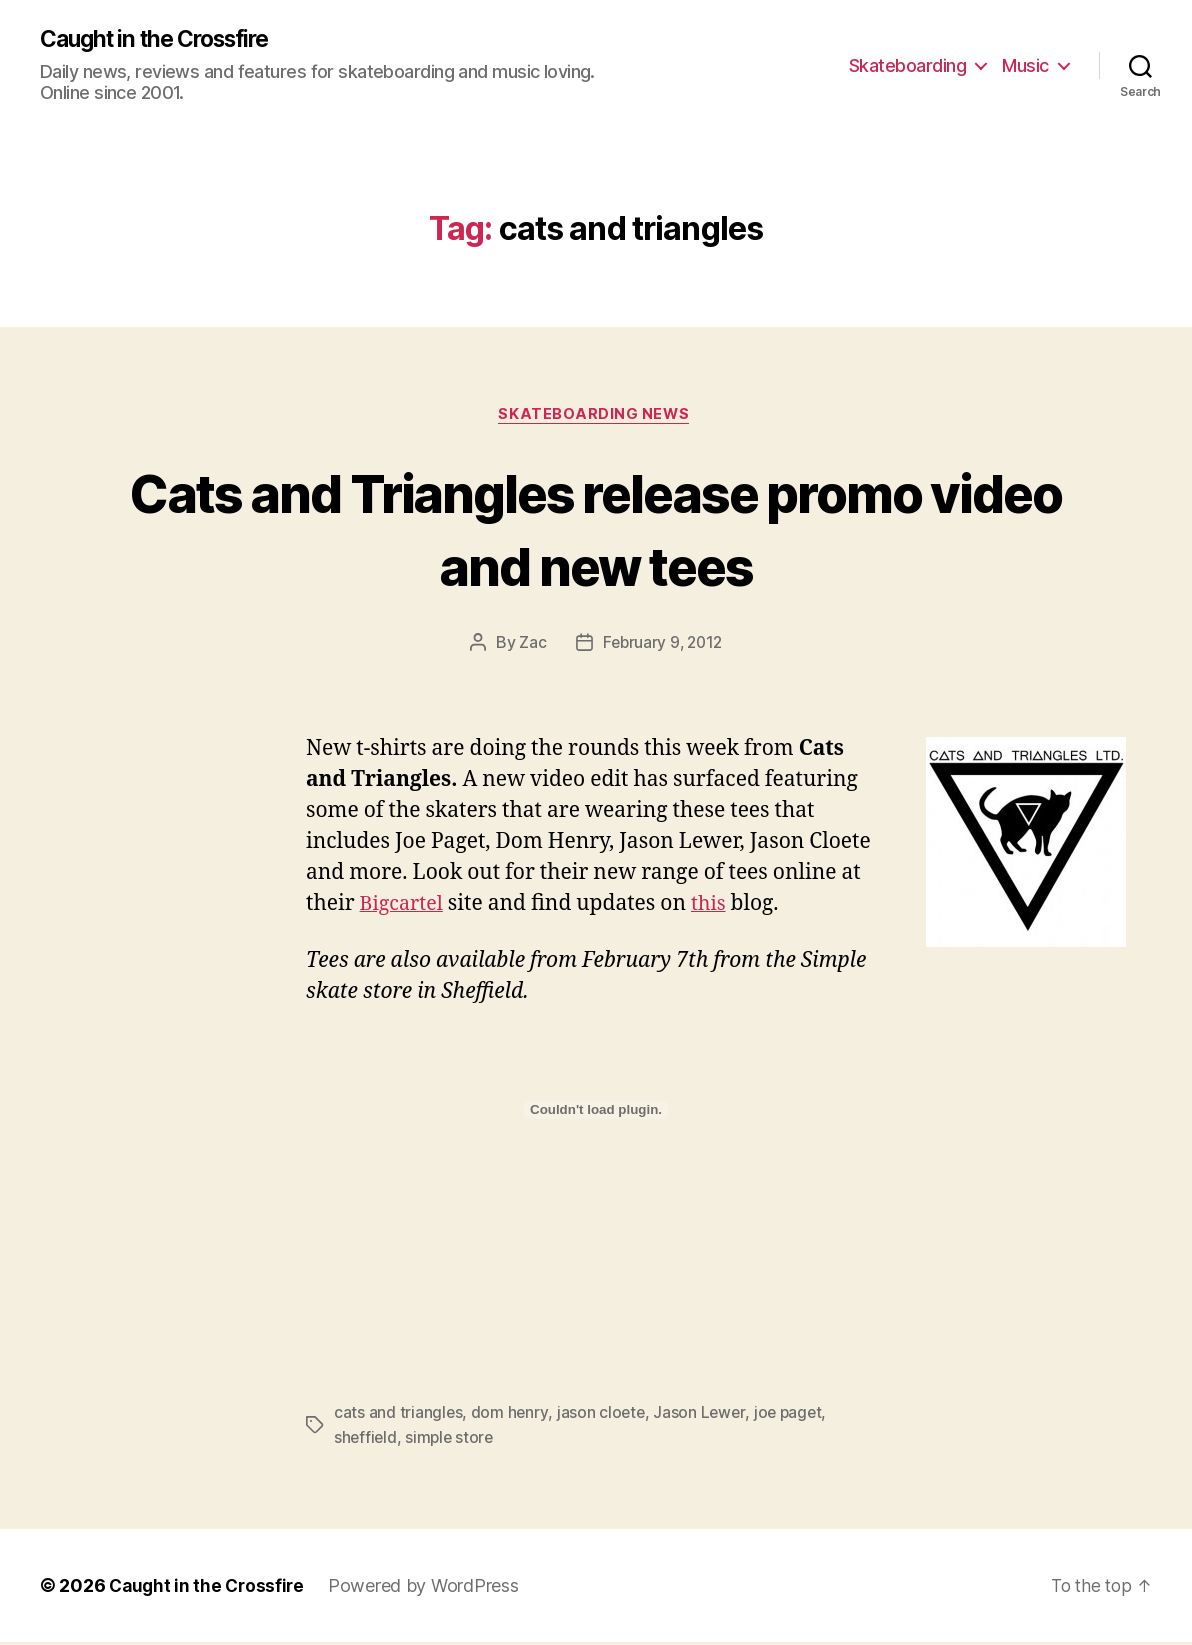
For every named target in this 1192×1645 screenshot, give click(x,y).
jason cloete (603, 1416)
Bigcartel (404, 907)
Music (1025, 65)
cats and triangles (398, 1416)
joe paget (792, 1416)
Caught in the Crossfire (164, 40)
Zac (529, 646)
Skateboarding (908, 65)
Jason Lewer (702, 1416)
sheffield (366, 1440)
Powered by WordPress (429, 1588)
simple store (452, 1440)
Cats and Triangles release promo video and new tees (596, 530)
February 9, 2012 (662, 646)
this (715, 907)
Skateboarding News (596, 417)
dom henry (511, 1416)
